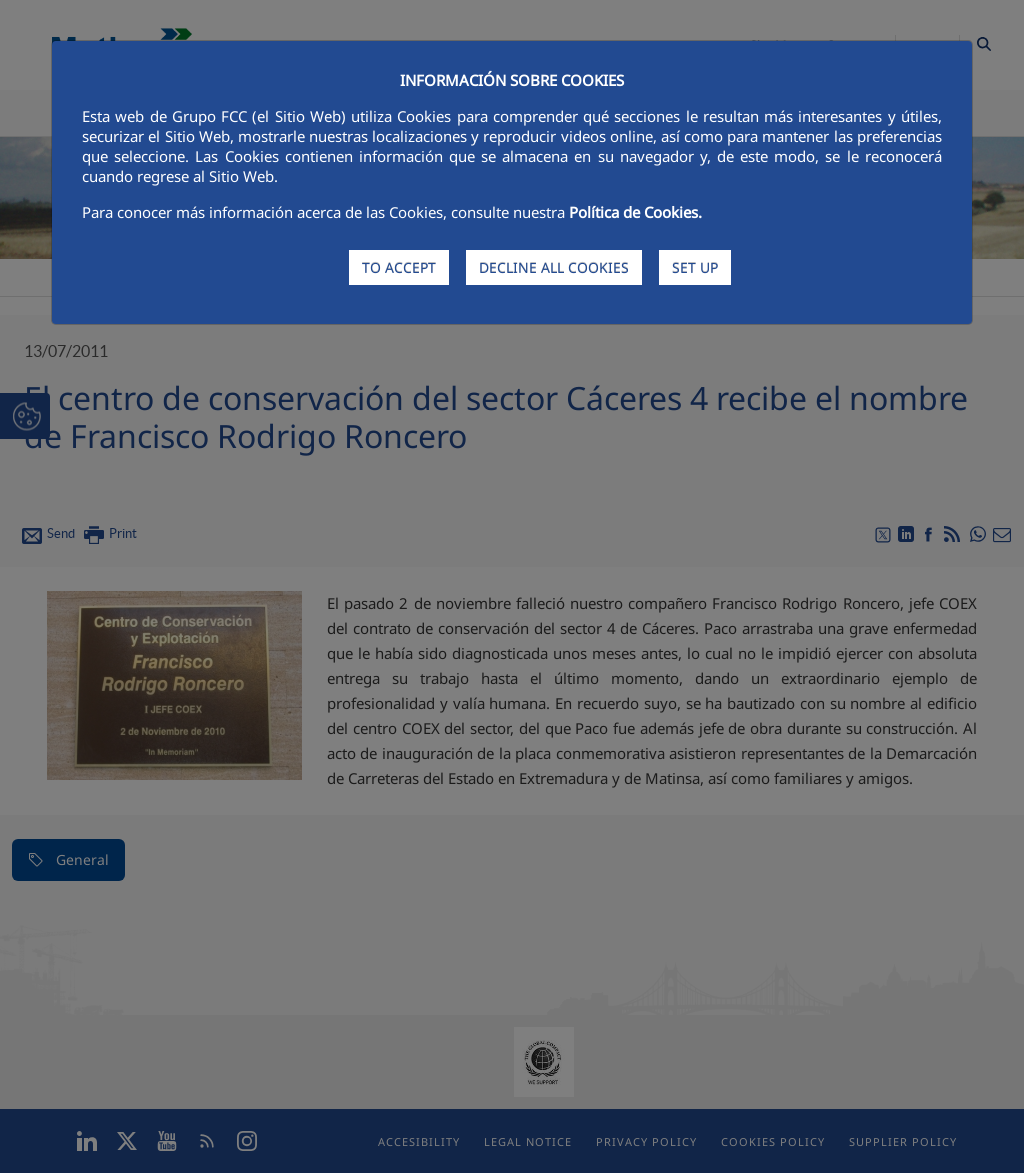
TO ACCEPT (399, 267)
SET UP (695, 267)
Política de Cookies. (635, 212)
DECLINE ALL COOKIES (554, 267)
